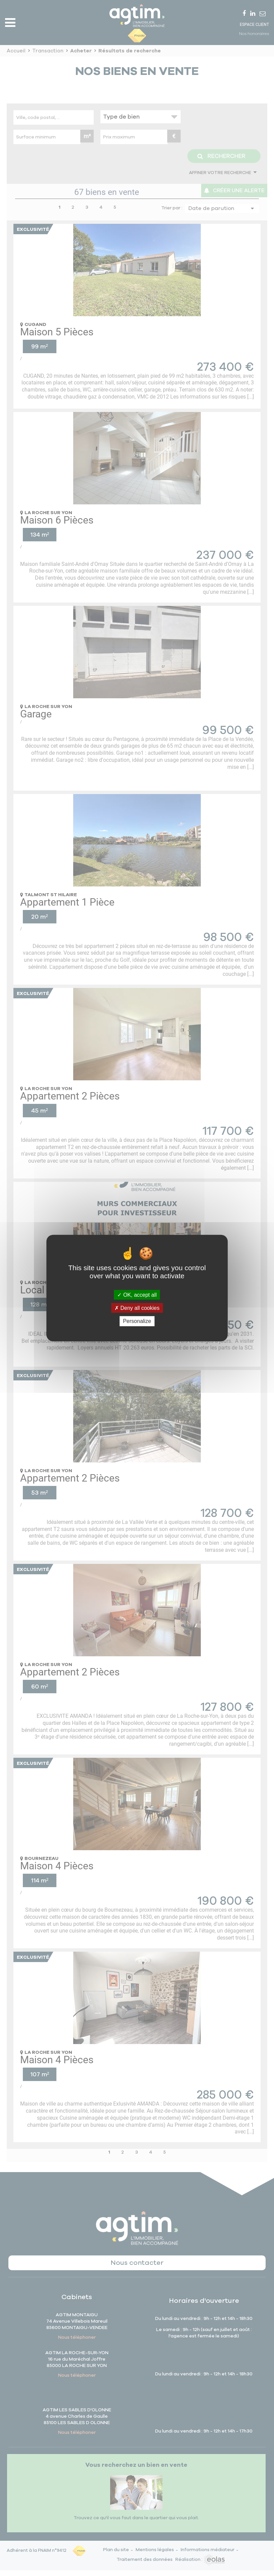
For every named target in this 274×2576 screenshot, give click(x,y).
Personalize (137, 1321)
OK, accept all (136, 1295)
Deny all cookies (137, 1308)
